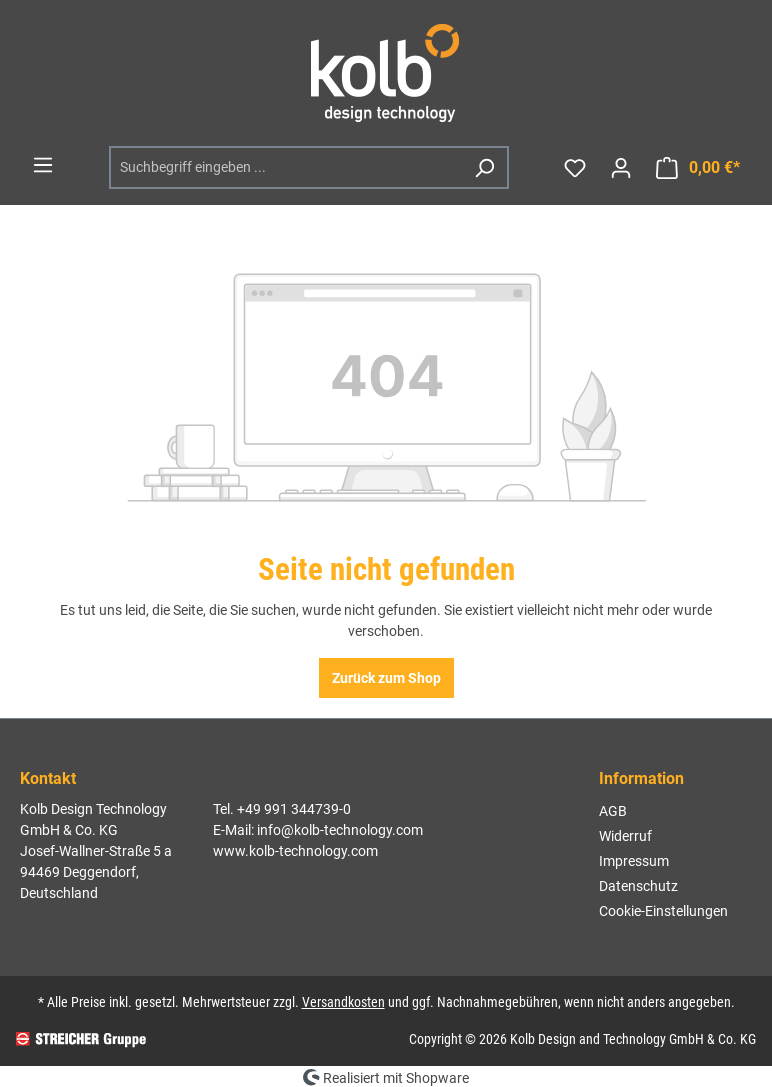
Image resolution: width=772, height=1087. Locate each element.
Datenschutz (638, 886)
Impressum (634, 861)
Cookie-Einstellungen (663, 911)
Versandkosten (343, 1002)
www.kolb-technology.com (295, 851)
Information (641, 778)
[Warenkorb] (698, 168)
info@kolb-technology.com (340, 830)
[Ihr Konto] (621, 168)
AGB (613, 811)
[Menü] (43, 165)
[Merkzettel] (575, 168)
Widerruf (625, 836)
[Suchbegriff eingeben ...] (286, 167)
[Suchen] (484, 167)
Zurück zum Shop (386, 678)
